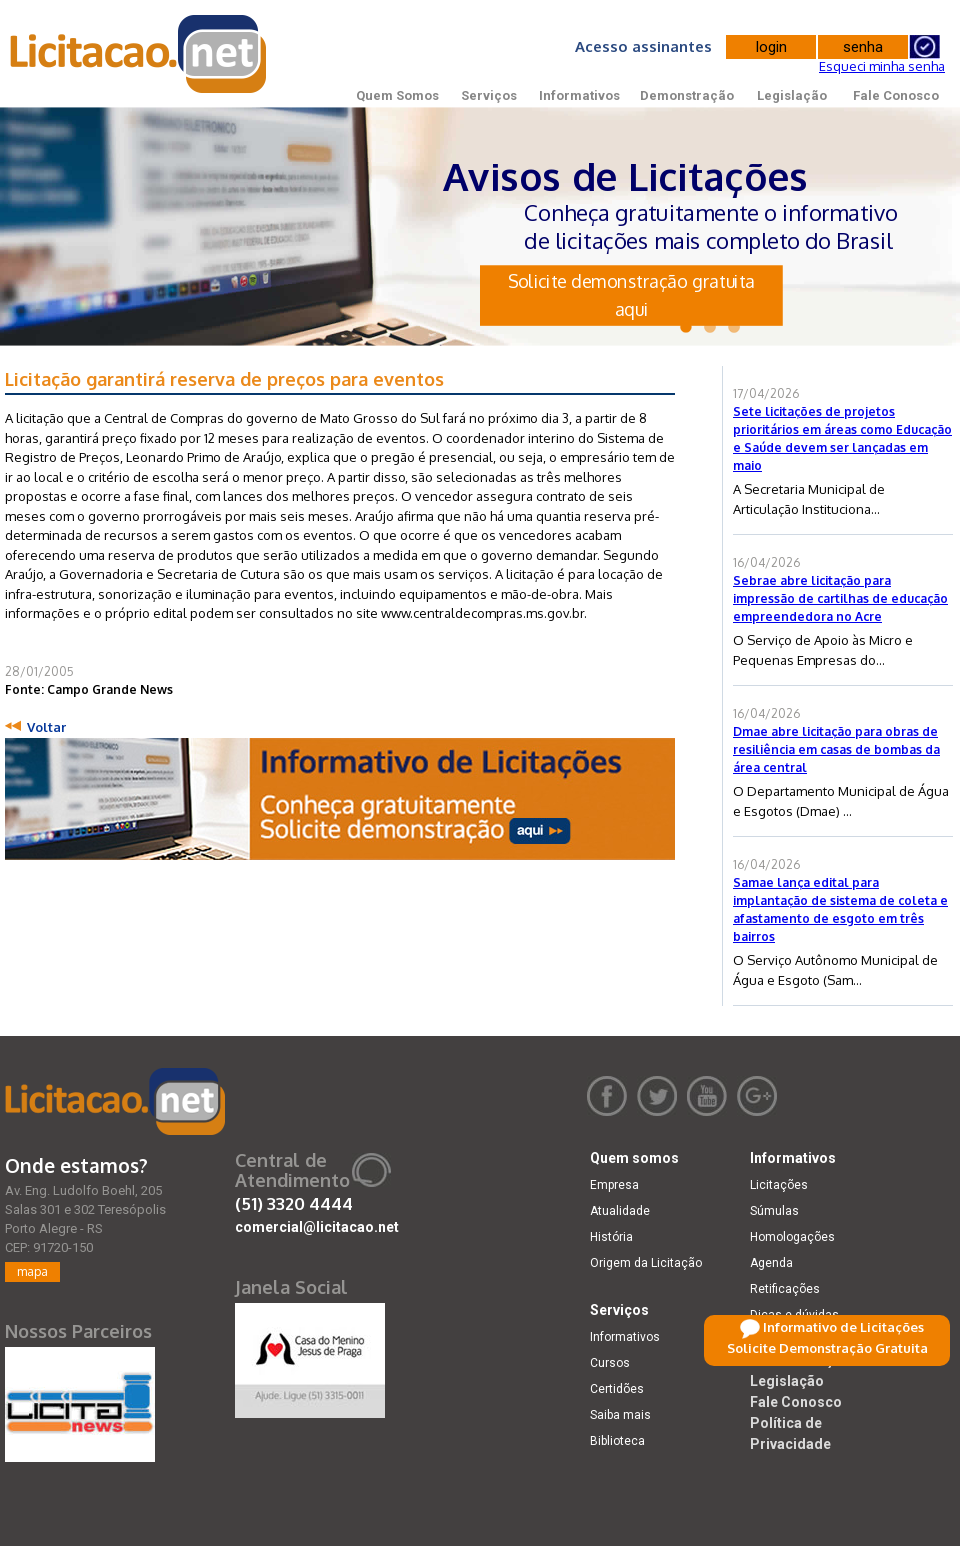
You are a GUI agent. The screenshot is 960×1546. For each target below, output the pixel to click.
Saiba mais (620, 1415)
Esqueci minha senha (882, 66)
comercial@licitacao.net (317, 1227)
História (611, 1237)
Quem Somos (397, 95)
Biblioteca (617, 1441)
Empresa (614, 1185)
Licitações (779, 1185)
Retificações (785, 1289)
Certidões (617, 1389)
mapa (32, 1271)
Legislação (792, 95)
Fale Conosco (896, 95)
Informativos (579, 95)
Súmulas (774, 1211)
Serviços (489, 95)
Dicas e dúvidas (794, 1315)
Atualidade (620, 1211)
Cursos (610, 1363)
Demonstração (687, 95)
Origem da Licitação (646, 1263)
